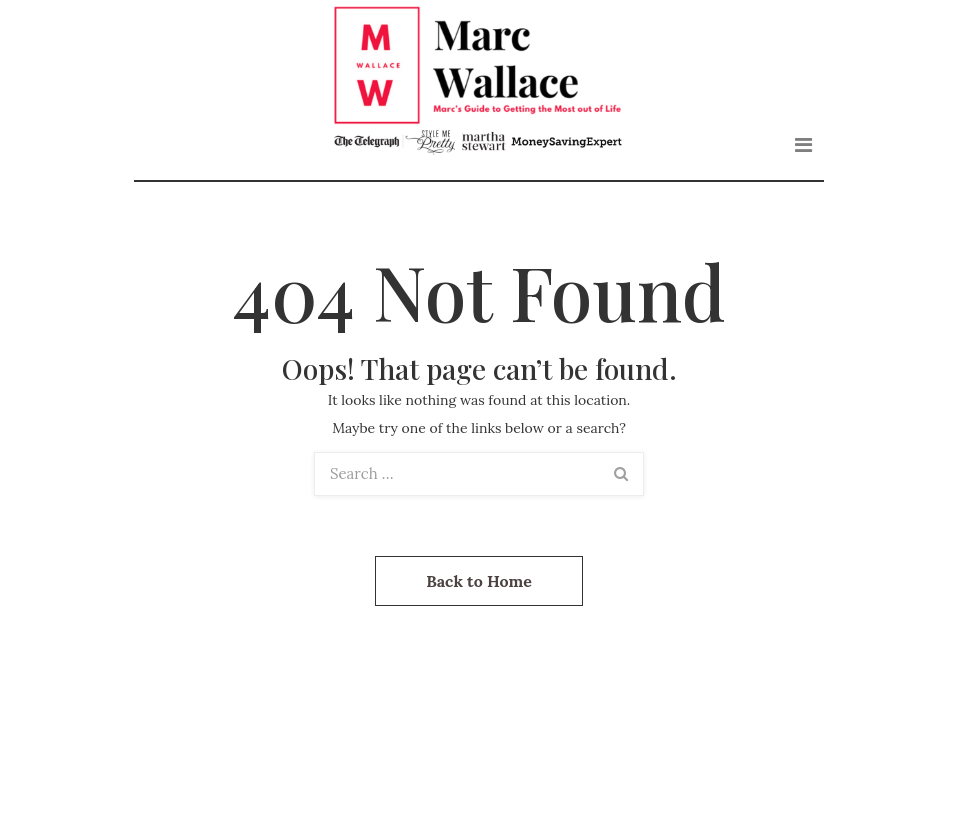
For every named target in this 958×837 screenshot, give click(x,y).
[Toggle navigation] (803, 145)
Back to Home (479, 581)
